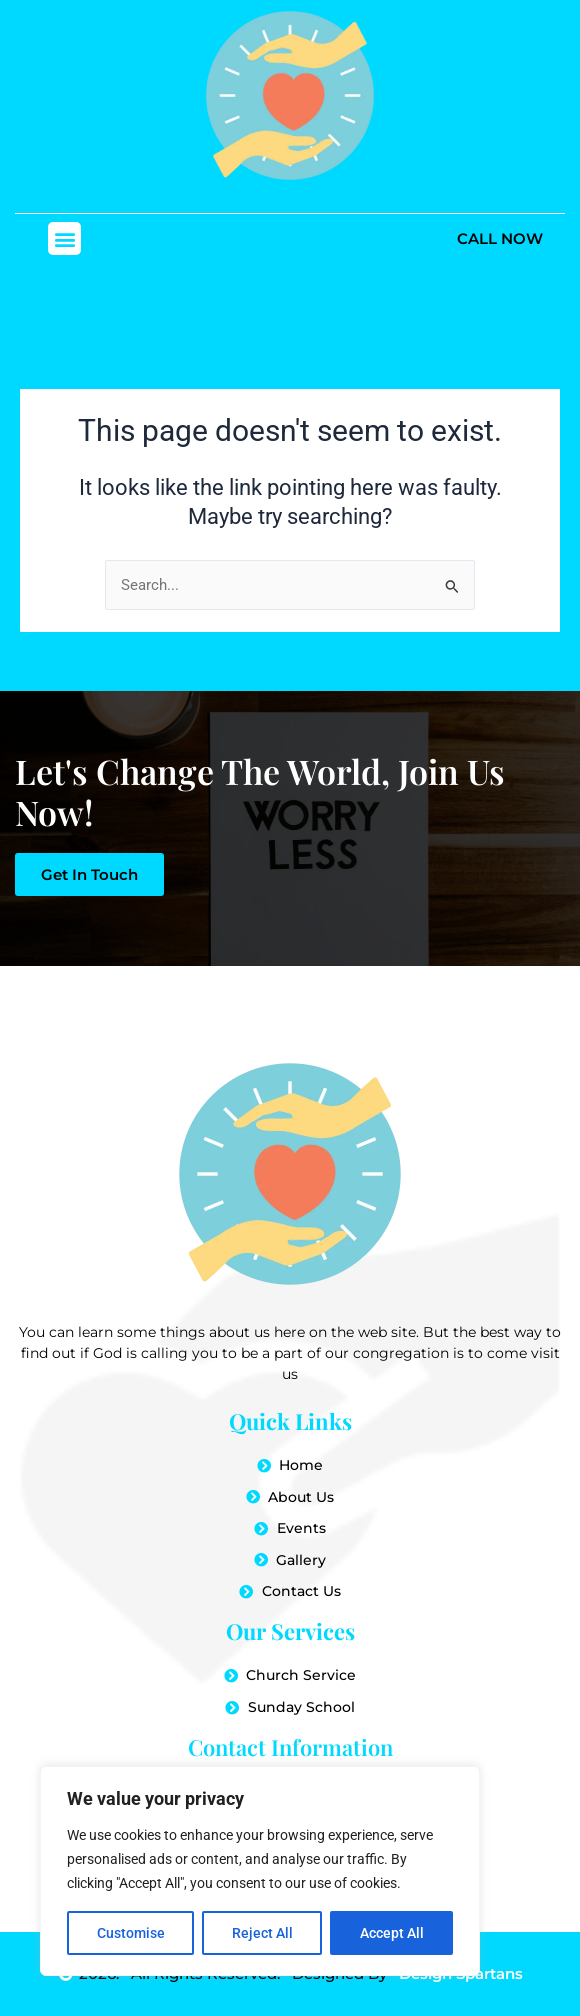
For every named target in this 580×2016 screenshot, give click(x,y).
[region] (260, 1871)
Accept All (392, 1933)
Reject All (262, 1933)
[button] (64, 238)
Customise (131, 1933)
